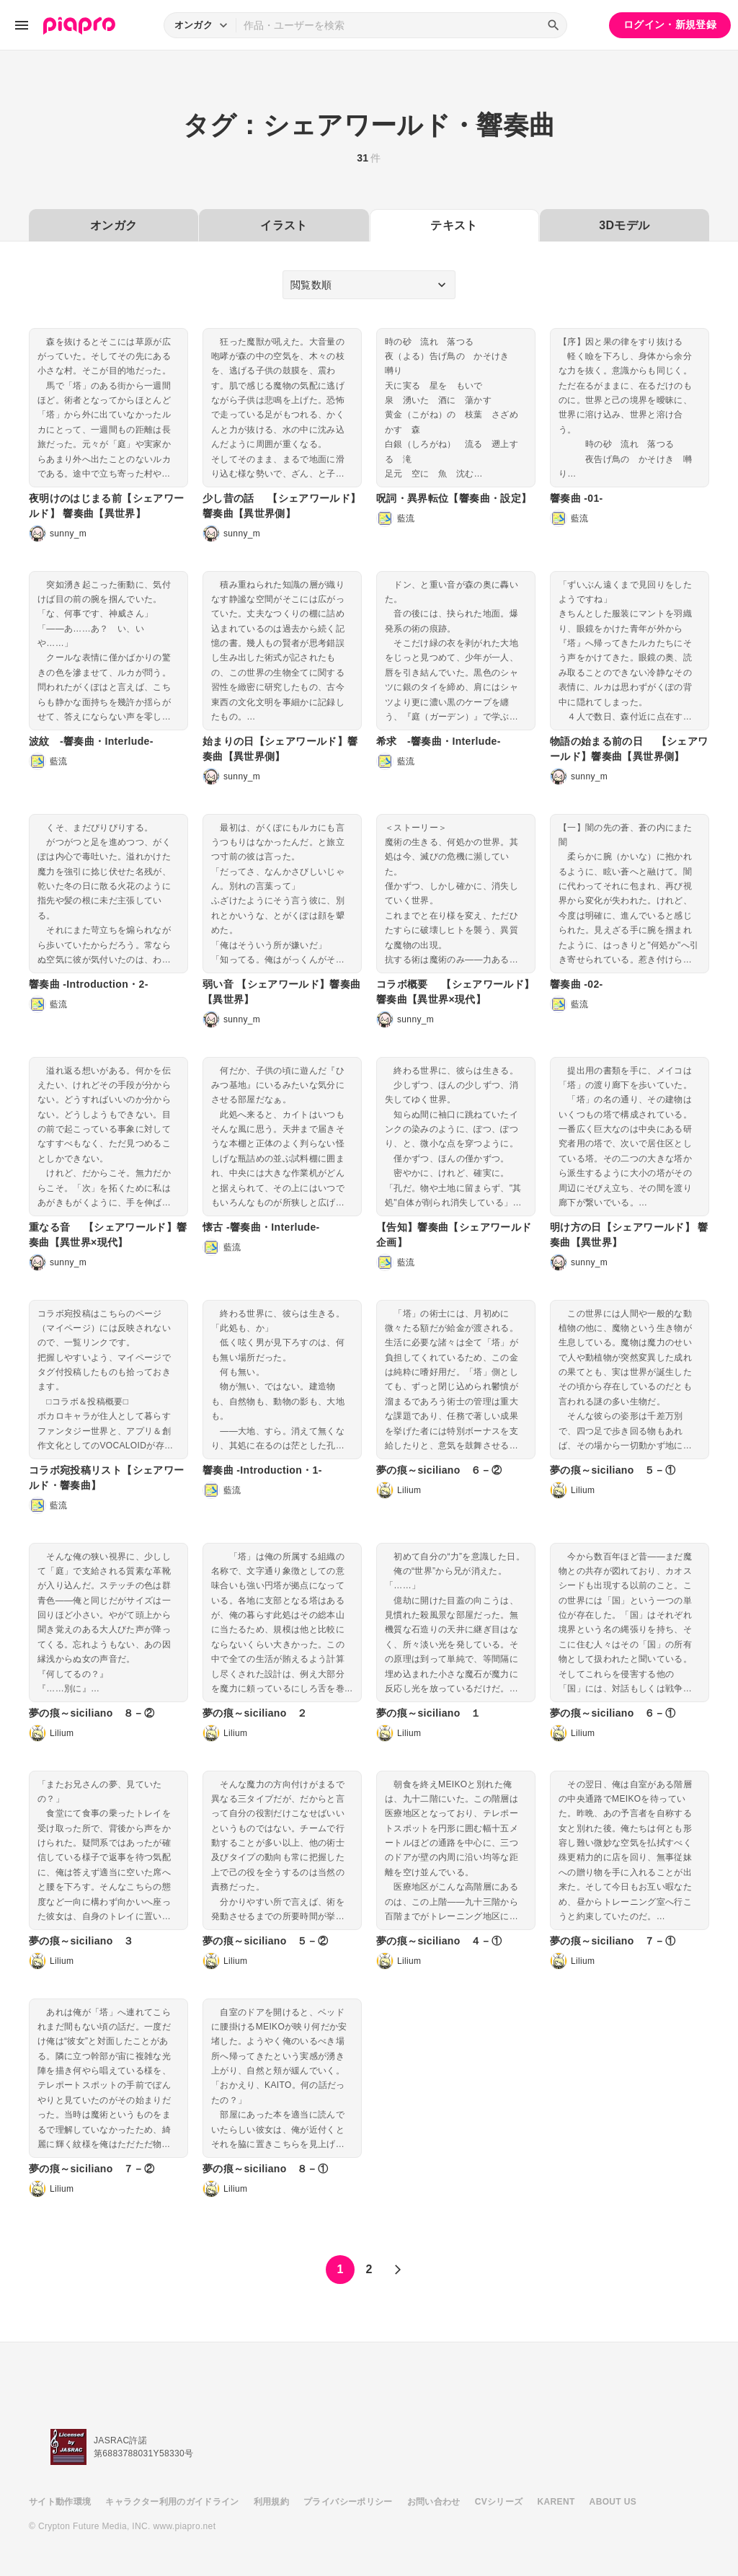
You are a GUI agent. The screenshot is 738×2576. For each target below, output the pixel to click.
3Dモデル (624, 225)
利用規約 (271, 2502)
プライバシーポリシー (348, 2502)
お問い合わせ (434, 2502)
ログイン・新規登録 (669, 24)
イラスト (283, 225)
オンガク (113, 225)
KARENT (556, 2502)
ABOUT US (613, 2502)
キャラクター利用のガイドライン (172, 2502)
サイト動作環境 (60, 2502)
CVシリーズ (499, 2502)
